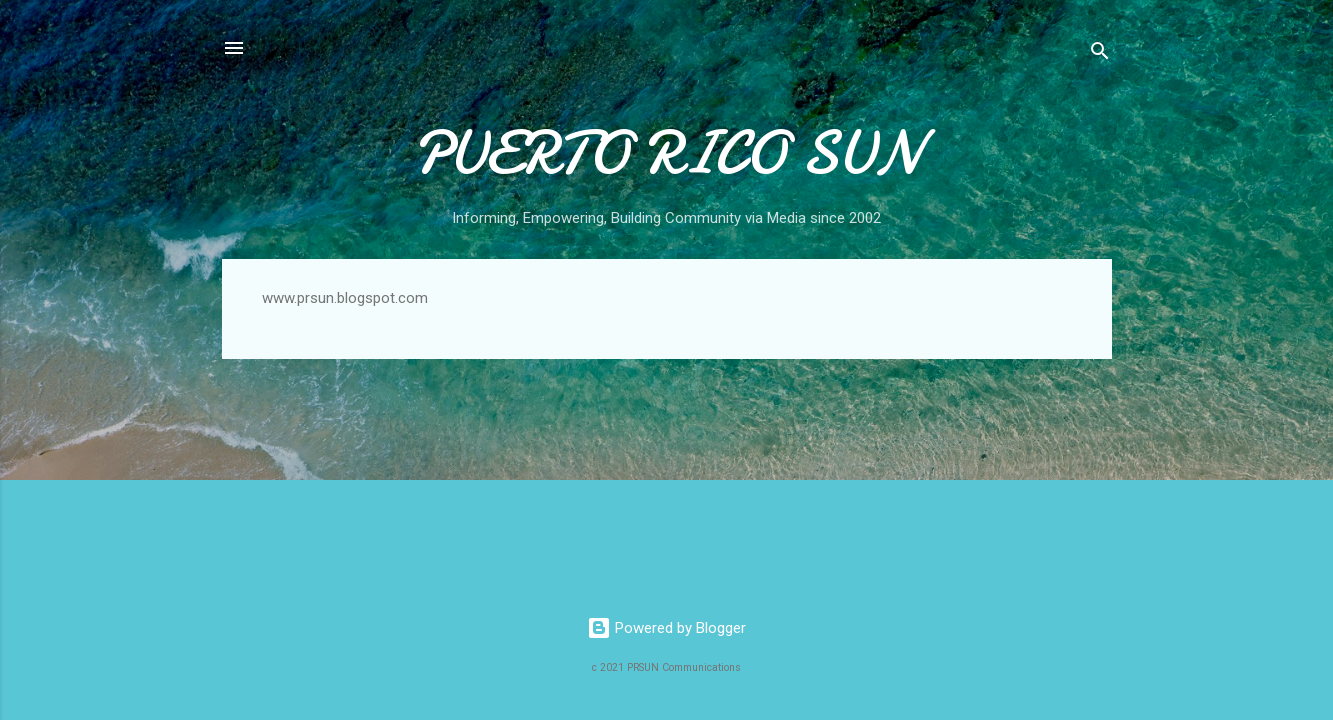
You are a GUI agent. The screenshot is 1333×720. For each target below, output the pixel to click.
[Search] (1100, 54)
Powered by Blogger (666, 628)
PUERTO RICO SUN (666, 153)
